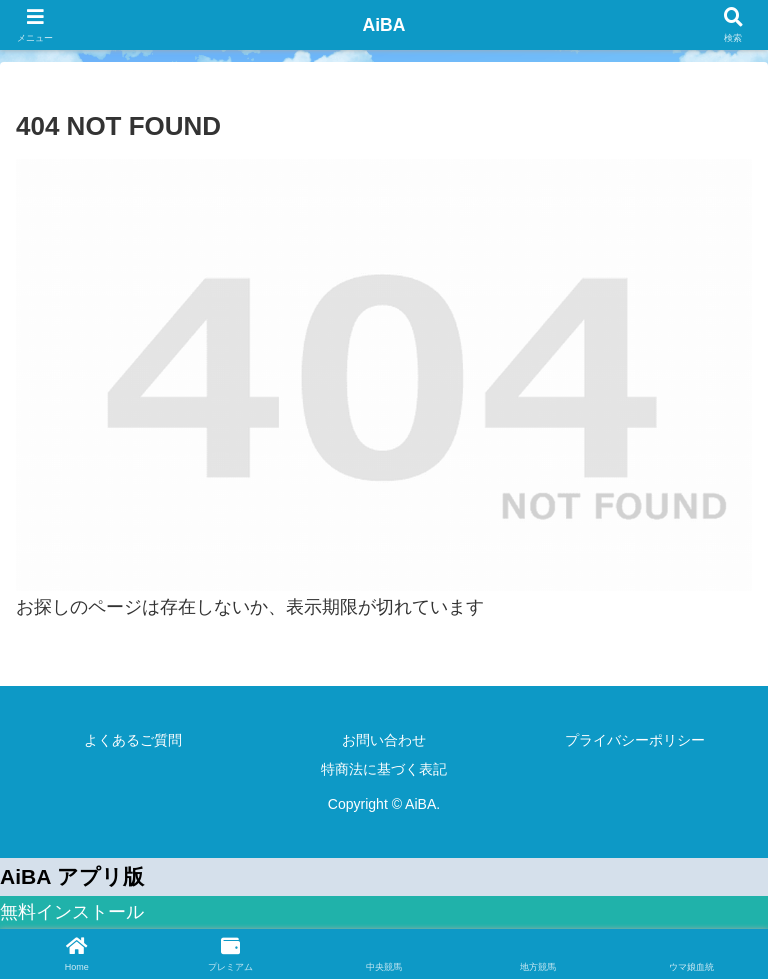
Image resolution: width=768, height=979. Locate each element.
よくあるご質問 (133, 740)
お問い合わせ (384, 740)
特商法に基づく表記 (384, 769)
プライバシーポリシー (635, 740)
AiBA (384, 25)
